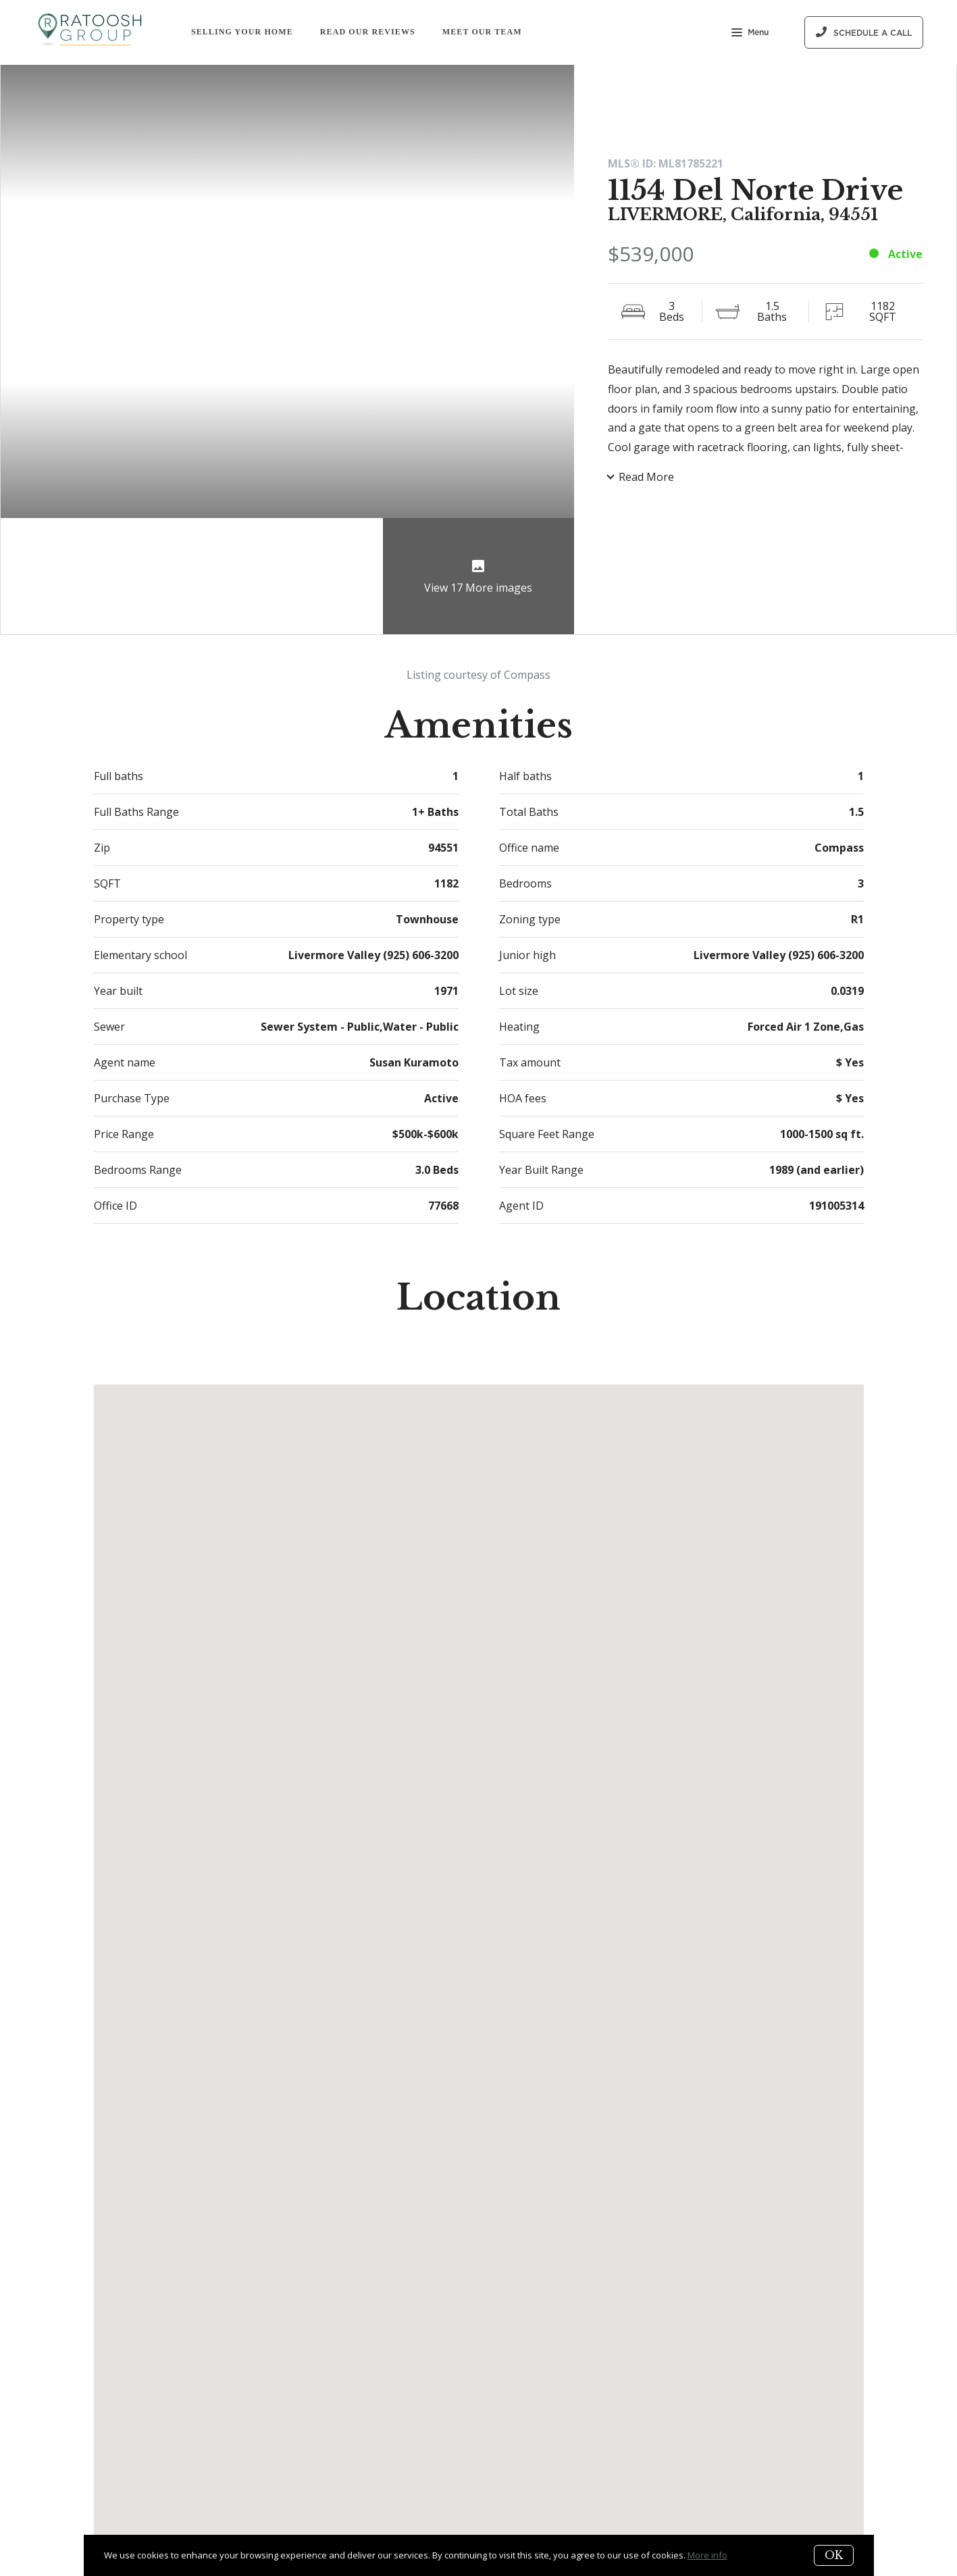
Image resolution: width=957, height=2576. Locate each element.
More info (707, 2555)
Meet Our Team (482, 31)
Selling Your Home (242, 31)
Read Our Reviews (367, 31)
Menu (750, 33)
